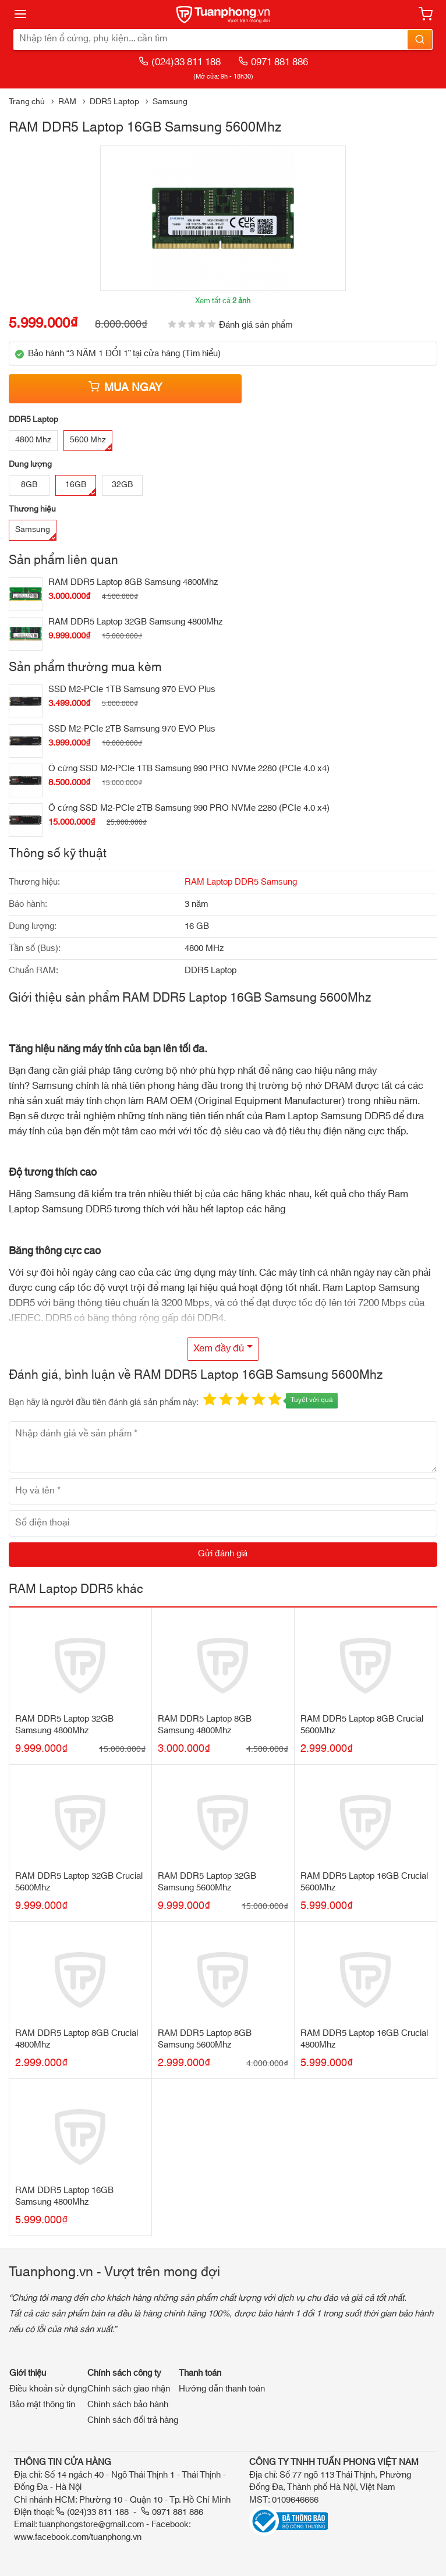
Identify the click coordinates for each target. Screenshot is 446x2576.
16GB (80, 486)
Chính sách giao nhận (128, 2389)
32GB (122, 484)
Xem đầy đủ (218, 1348)
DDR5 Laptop (114, 101)
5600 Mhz (91, 441)
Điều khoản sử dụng (48, 2389)
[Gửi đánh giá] (223, 1554)
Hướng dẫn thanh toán (222, 2389)
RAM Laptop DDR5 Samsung (241, 882)
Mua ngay (125, 388)
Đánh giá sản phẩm (255, 325)
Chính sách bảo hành (127, 2404)
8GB (29, 484)
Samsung (170, 101)
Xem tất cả (222, 301)
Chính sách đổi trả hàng (132, 2420)
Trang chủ (27, 101)
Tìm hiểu (201, 353)
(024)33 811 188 (180, 62)
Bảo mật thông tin (42, 2404)
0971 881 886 (273, 62)
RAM (67, 101)
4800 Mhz (33, 440)
